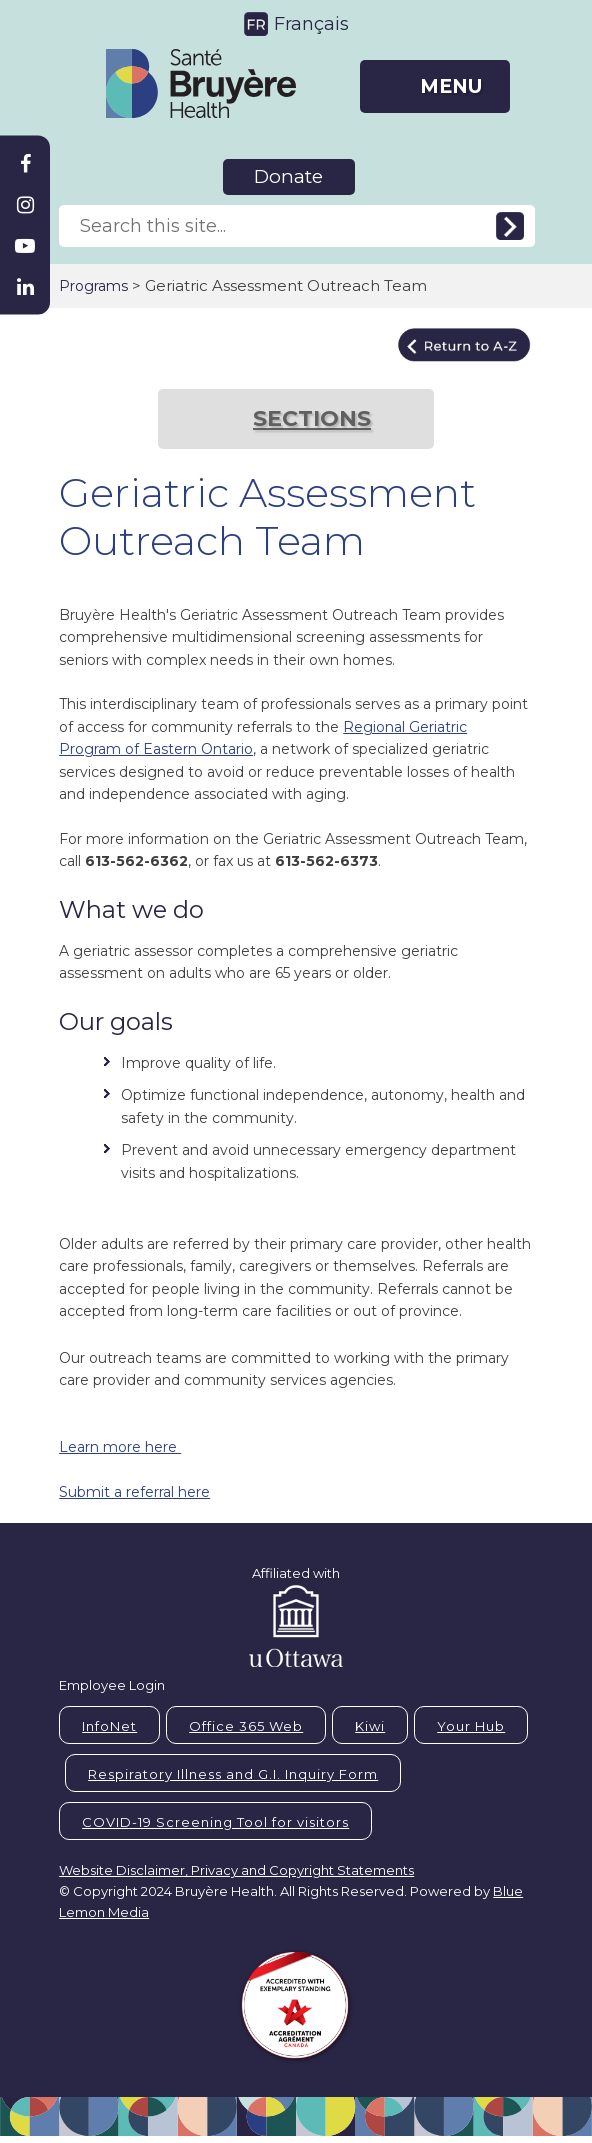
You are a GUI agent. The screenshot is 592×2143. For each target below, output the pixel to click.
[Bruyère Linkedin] (25, 287)
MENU (451, 86)
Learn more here (120, 1447)
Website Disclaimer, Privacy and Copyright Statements (236, 1870)
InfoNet (109, 1726)
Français (311, 24)
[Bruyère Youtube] (25, 246)
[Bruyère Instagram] (25, 205)
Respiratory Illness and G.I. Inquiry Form (233, 1774)
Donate (288, 176)
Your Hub (471, 1726)
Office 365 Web (246, 1726)
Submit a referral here (134, 1492)
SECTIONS (312, 418)
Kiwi (370, 1726)
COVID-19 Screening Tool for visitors (215, 1822)
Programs (93, 286)
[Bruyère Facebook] (25, 164)
